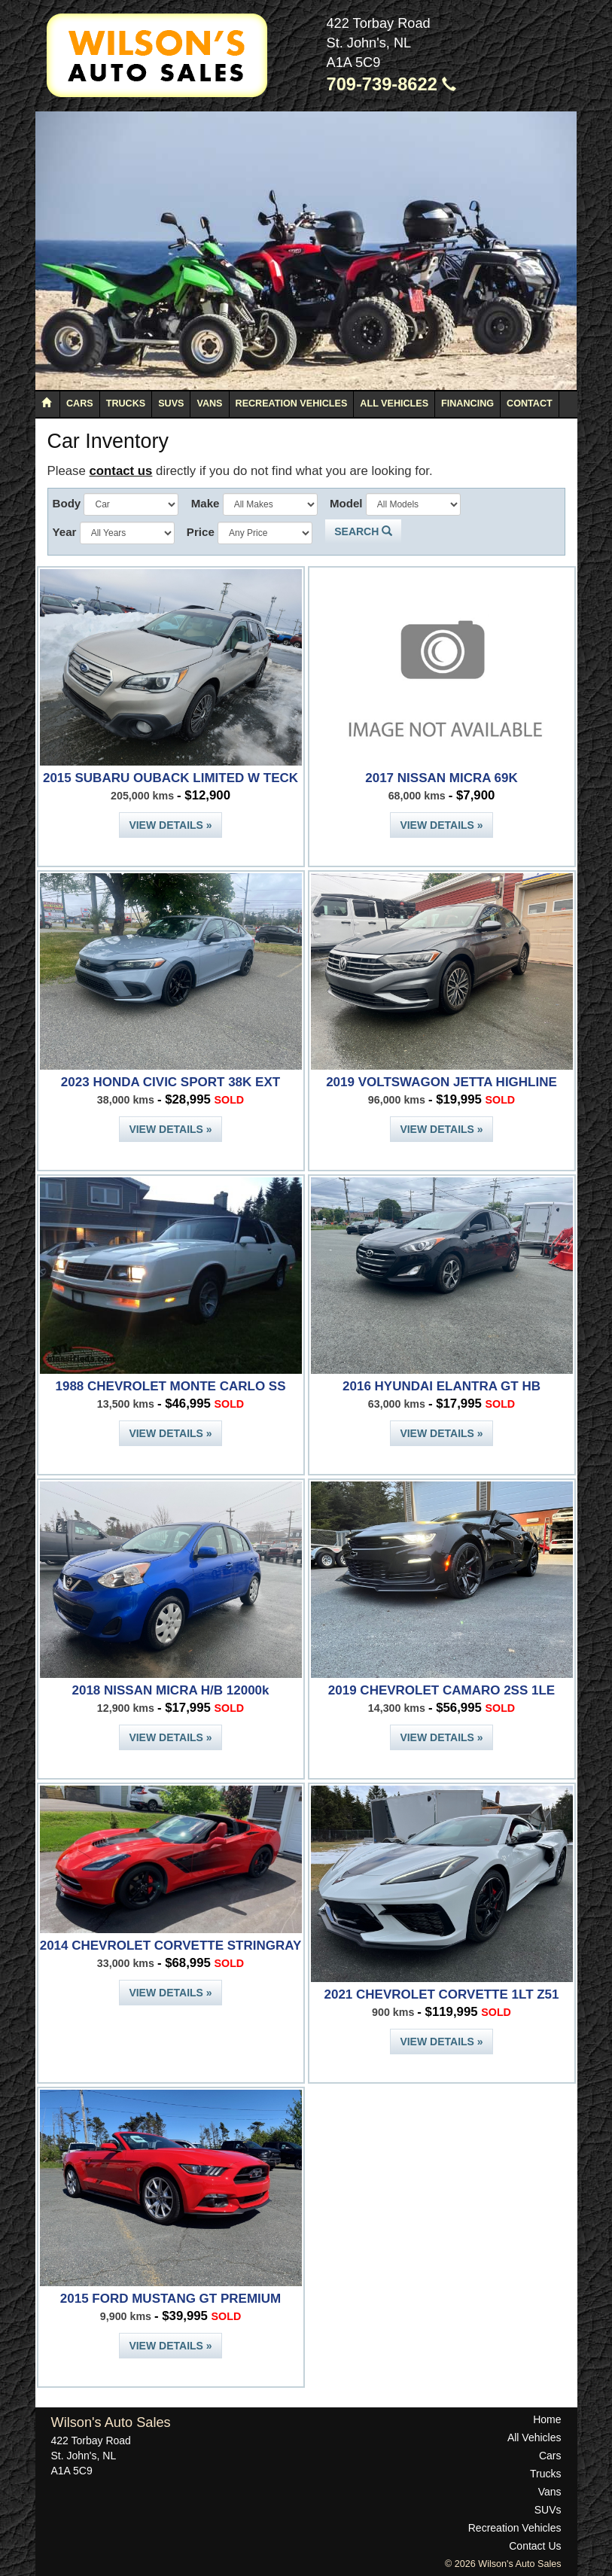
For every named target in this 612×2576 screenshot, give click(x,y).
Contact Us (535, 2546)
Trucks (125, 403)
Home (547, 2419)
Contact (530, 403)
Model (346, 503)
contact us (120, 471)
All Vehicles (394, 403)
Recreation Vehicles (292, 403)
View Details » (170, 825)
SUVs (171, 403)
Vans (209, 403)
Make (205, 503)
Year (65, 531)
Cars (79, 403)
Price (201, 531)
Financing (467, 403)
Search (363, 531)
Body (67, 503)
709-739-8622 (392, 84)
